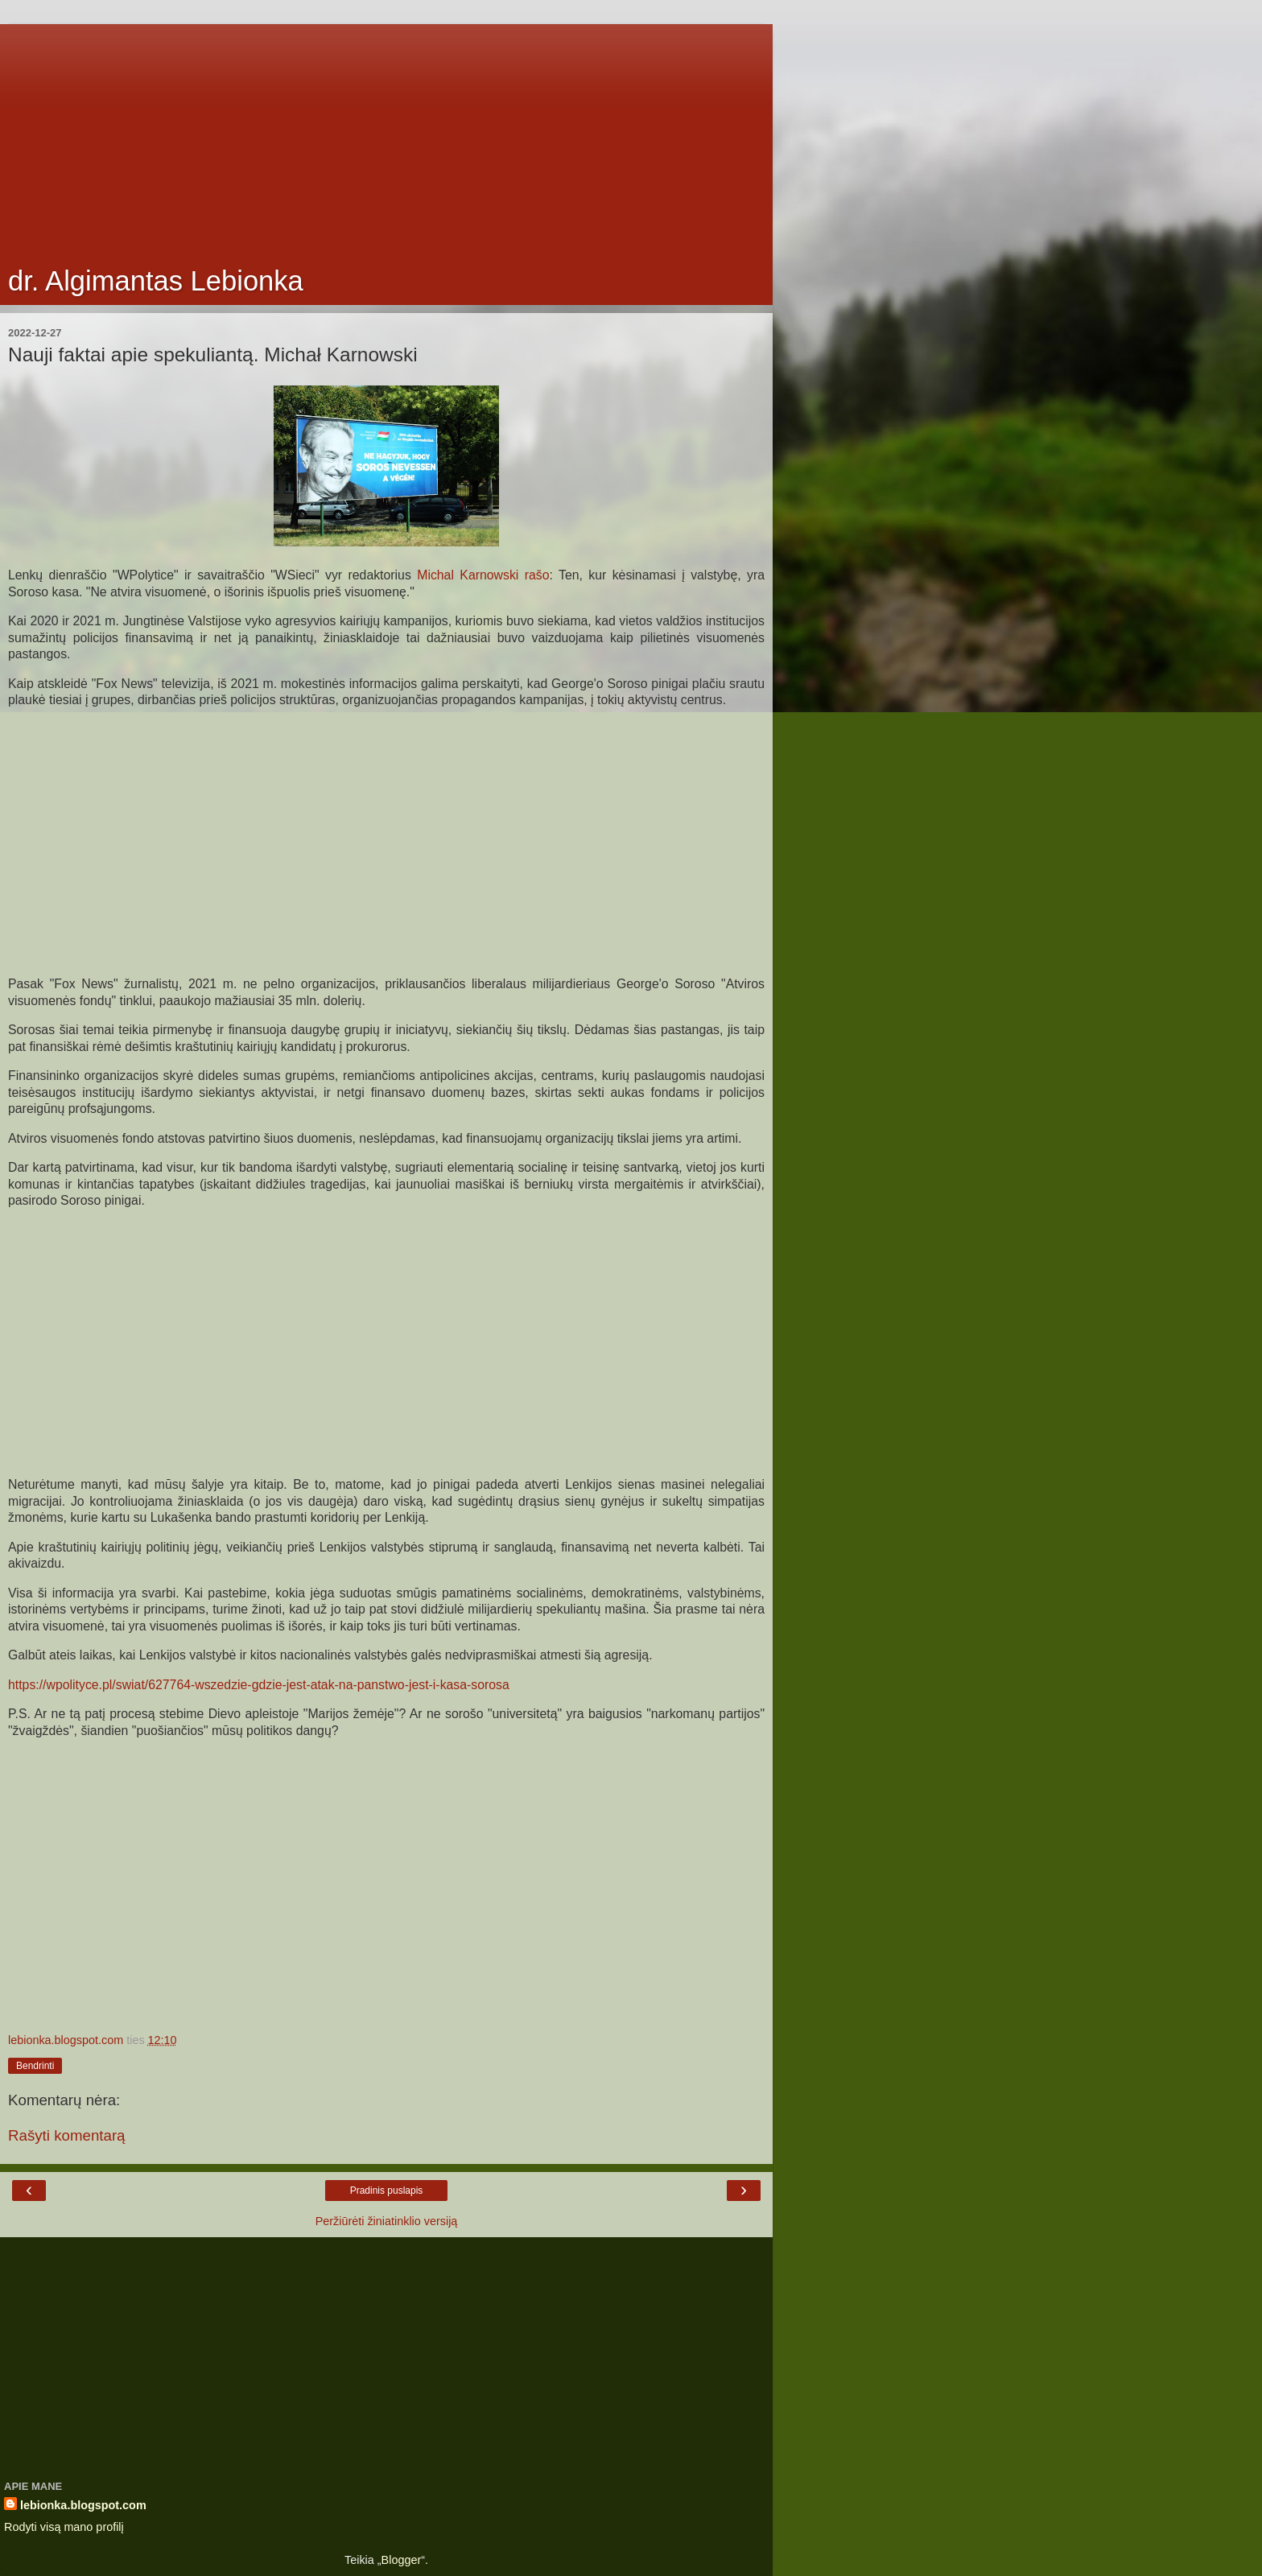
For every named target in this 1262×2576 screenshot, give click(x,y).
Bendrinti (35, 2065)
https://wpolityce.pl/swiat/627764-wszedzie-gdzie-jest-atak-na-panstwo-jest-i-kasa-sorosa (258, 1685)
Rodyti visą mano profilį (64, 2526)
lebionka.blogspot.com (83, 2505)
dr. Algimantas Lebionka (155, 281)
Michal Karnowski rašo (483, 575)
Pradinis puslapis (386, 2190)
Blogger (401, 2559)
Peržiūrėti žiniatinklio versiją (387, 2221)
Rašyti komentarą (67, 2135)
